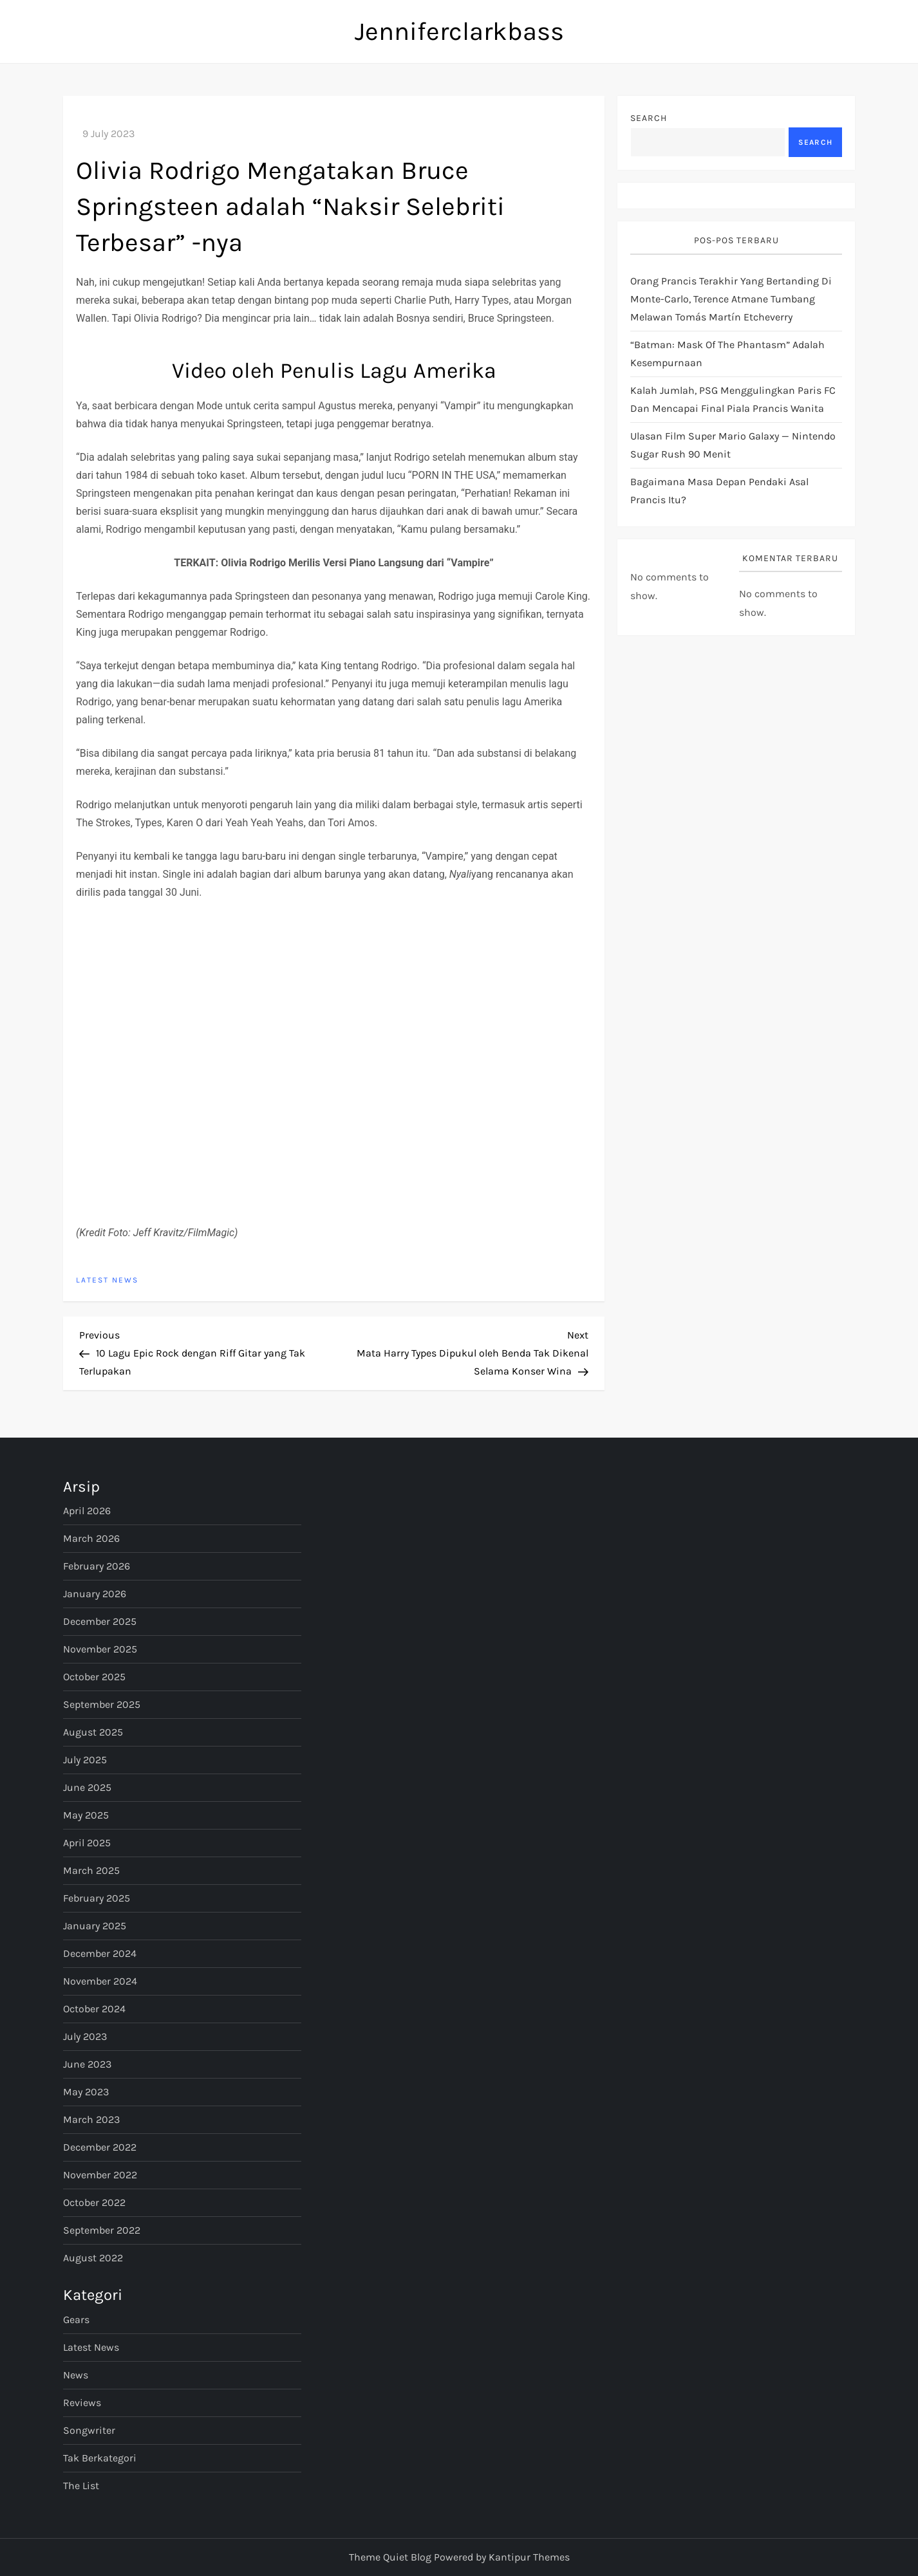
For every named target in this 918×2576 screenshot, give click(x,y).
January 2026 (94, 1594)
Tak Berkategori (99, 2458)
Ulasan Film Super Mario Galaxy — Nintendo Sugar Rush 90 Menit (733, 445)
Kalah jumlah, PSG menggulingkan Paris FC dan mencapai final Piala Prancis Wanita (733, 399)
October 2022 (94, 2202)
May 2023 (86, 2092)
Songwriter (89, 2430)
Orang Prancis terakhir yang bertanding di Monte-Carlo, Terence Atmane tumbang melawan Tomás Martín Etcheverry (731, 299)
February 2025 (96, 1898)
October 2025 (94, 1677)
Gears (76, 2319)
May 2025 (86, 1815)
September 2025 (101, 1704)
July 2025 (85, 1760)
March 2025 (91, 1870)
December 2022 (99, 2147)
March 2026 (91, 1538)
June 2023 (87, 2064)
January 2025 (94, 1926)
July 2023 (85, 2036)
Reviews (82, 2402)
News (75, 2375)
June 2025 (87, 1787)
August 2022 (93, 2258)
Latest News (107, 1279)
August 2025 (93, 1732)
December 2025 (99, 1621)
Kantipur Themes (529, 2557)
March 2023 (91, 2119)
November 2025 (100, 1649)
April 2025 (87, 1843)
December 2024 (99, 1953)
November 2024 (100, 1981)
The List (81, 2485)
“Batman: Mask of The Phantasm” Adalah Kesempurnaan (727, 353)
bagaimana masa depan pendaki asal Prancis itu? (719, 491)
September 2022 (101, 2230)
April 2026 (87, 1511)
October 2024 (94, 2009)
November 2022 (100, 2175)
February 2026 (96, 1566)
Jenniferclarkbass (459, 31)
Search (648, 118)
